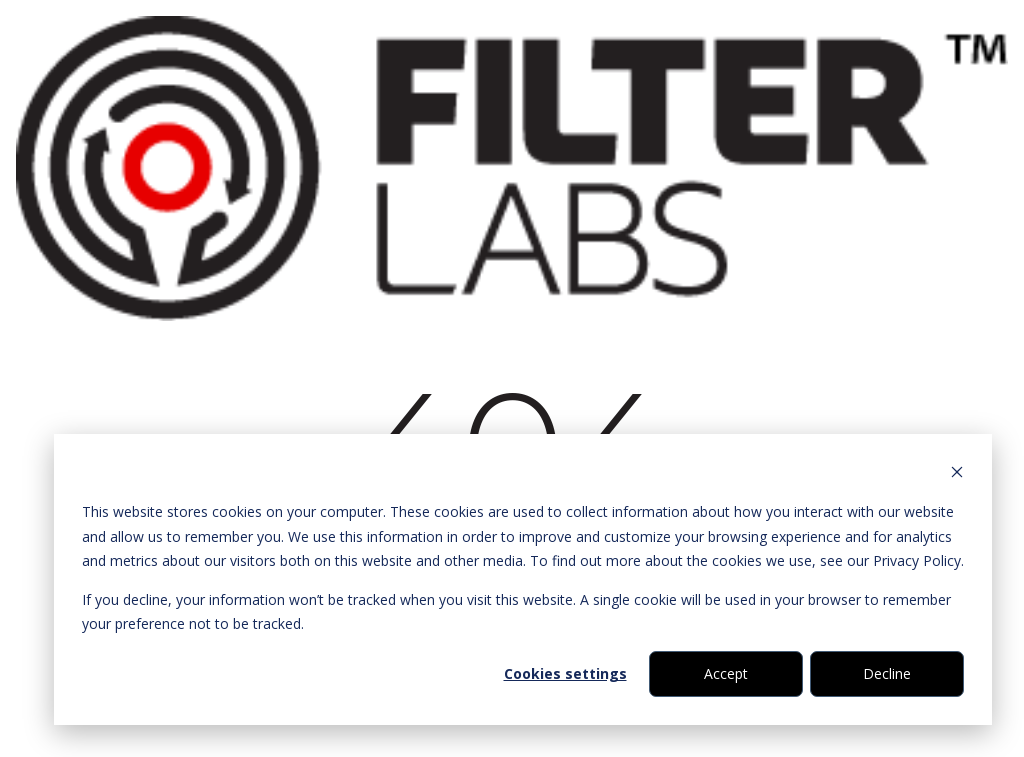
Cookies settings (565, 673)
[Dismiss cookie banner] (957, 474)
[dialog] (523, 579)
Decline (887, 673)
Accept (726, 673)
